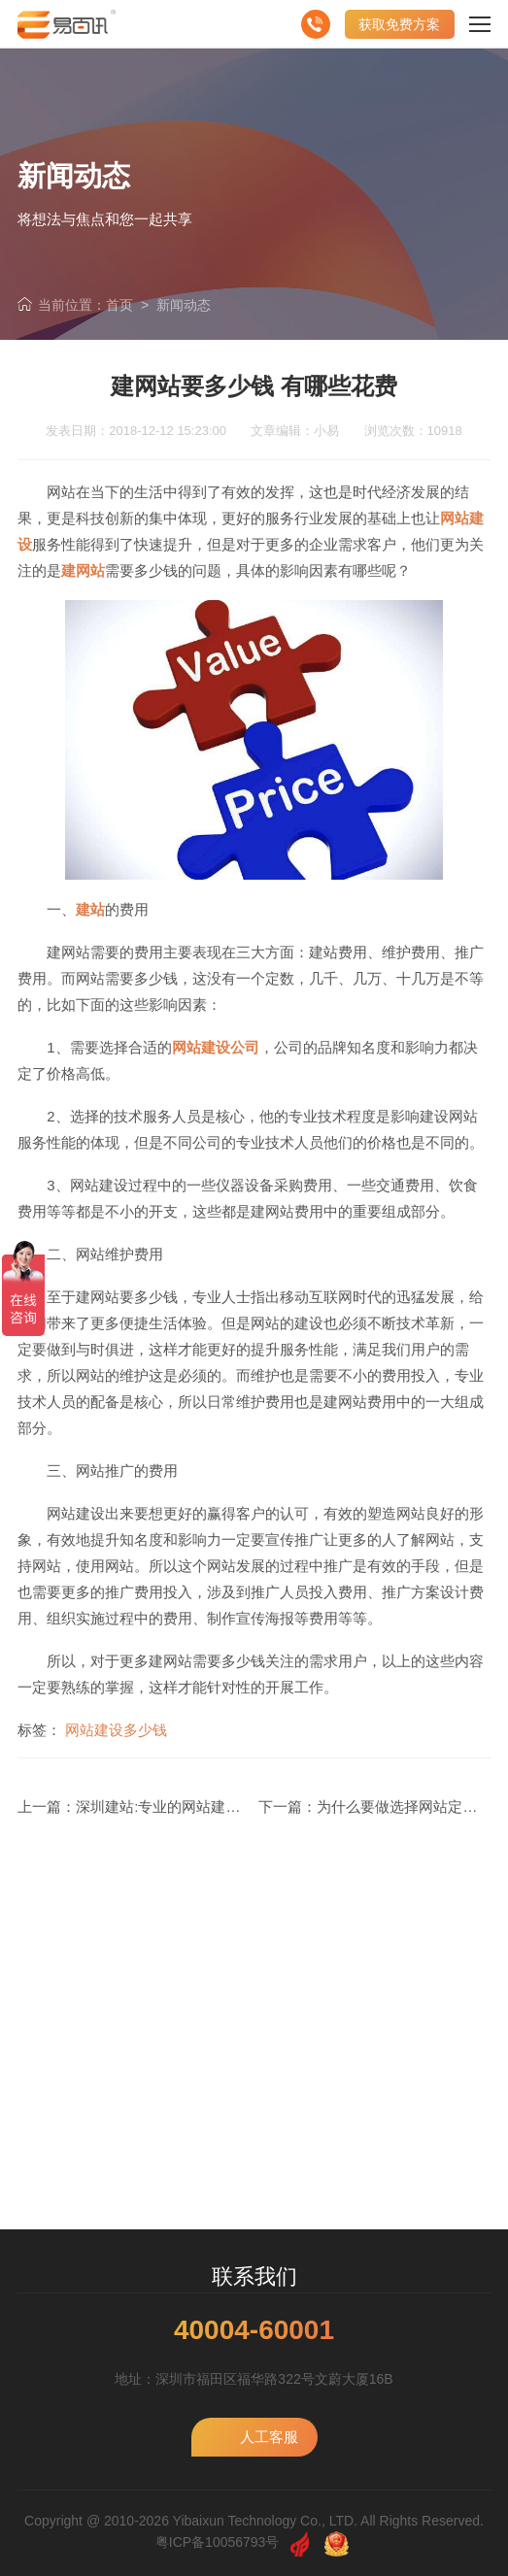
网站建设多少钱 (116, 1730)
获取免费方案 (399, 24)
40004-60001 (254, 2330)
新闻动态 (183, 305)
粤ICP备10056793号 (217, 2542)
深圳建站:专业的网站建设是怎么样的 (194, 1806)
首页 (119, 305)
